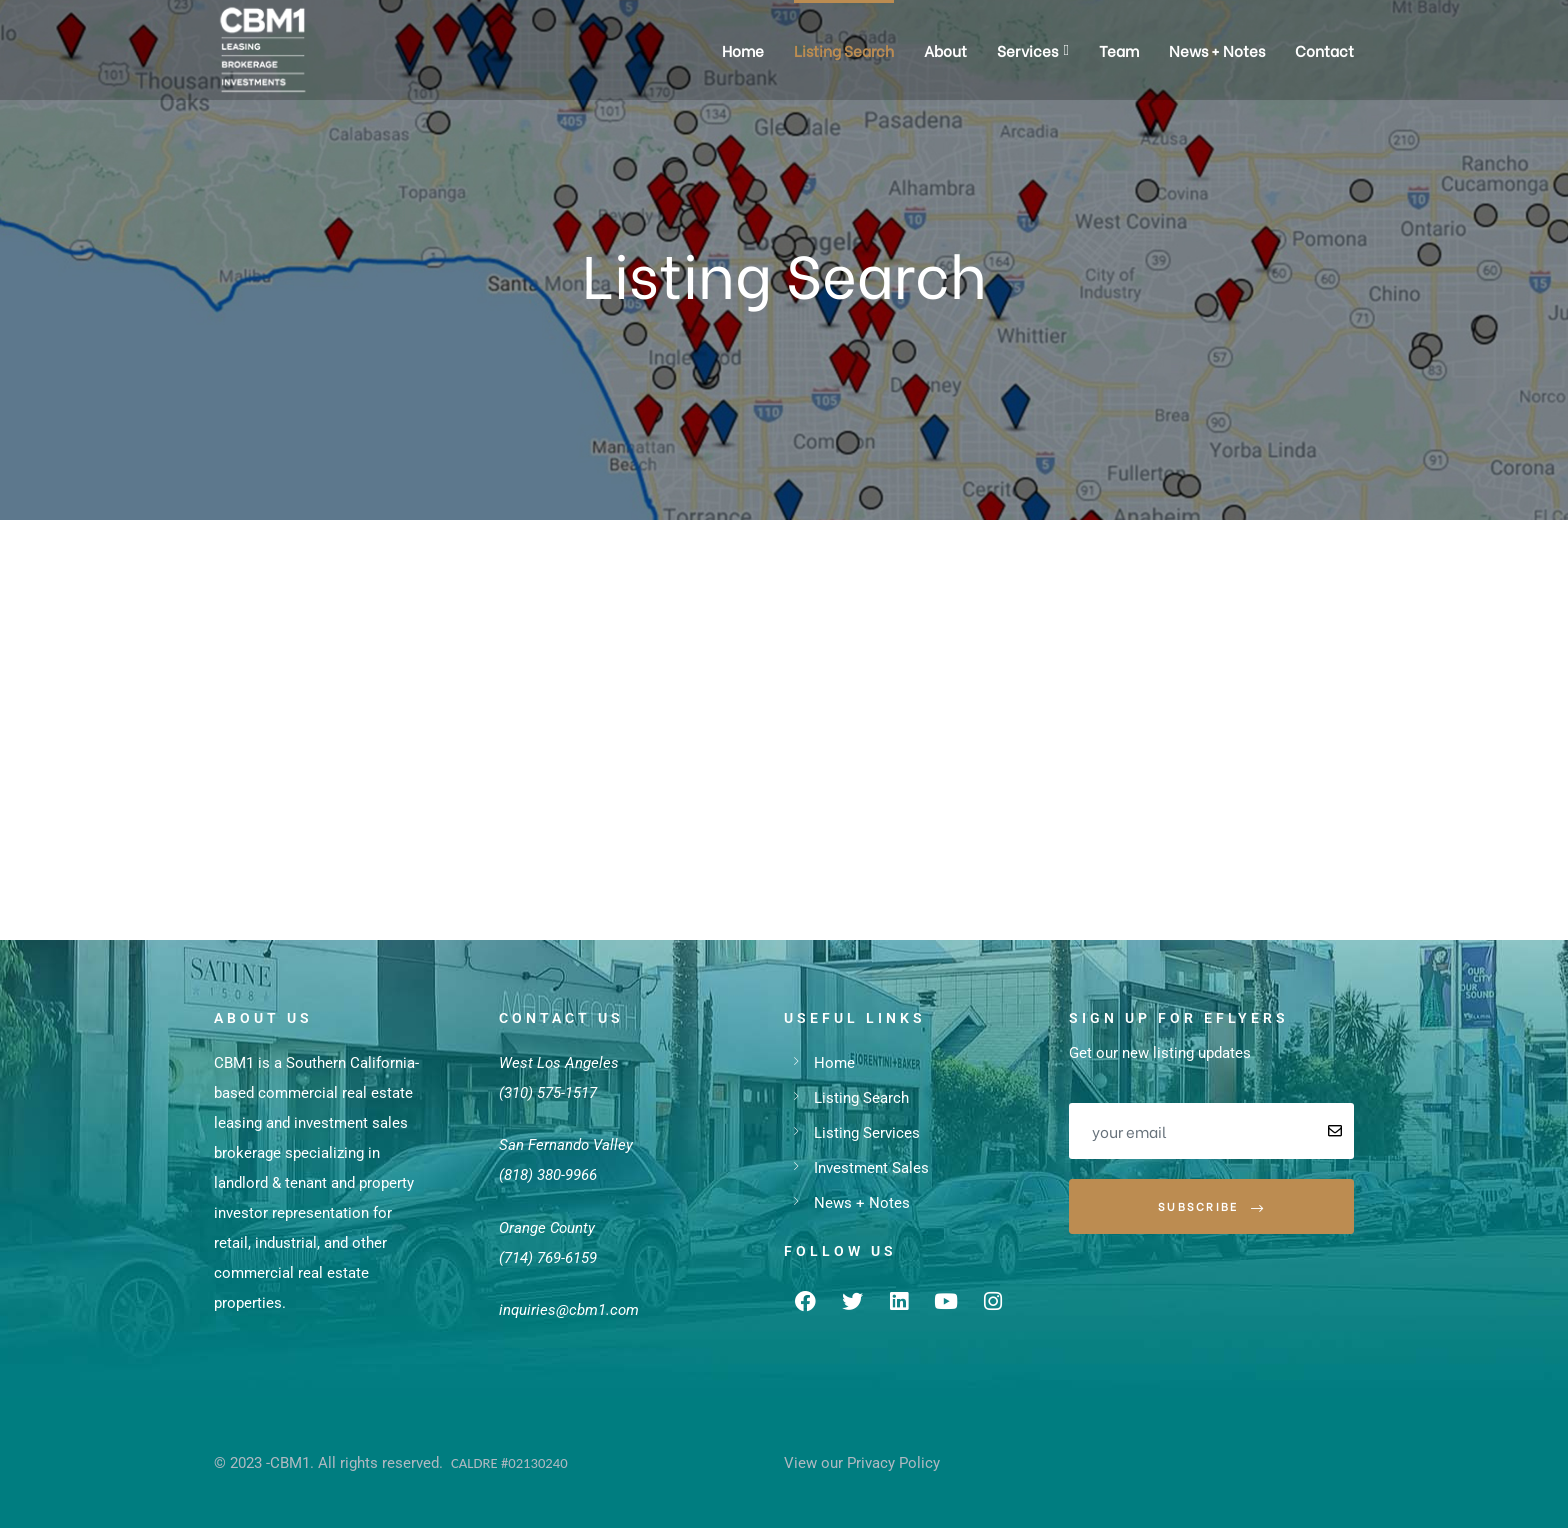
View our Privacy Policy (862, 1463)
